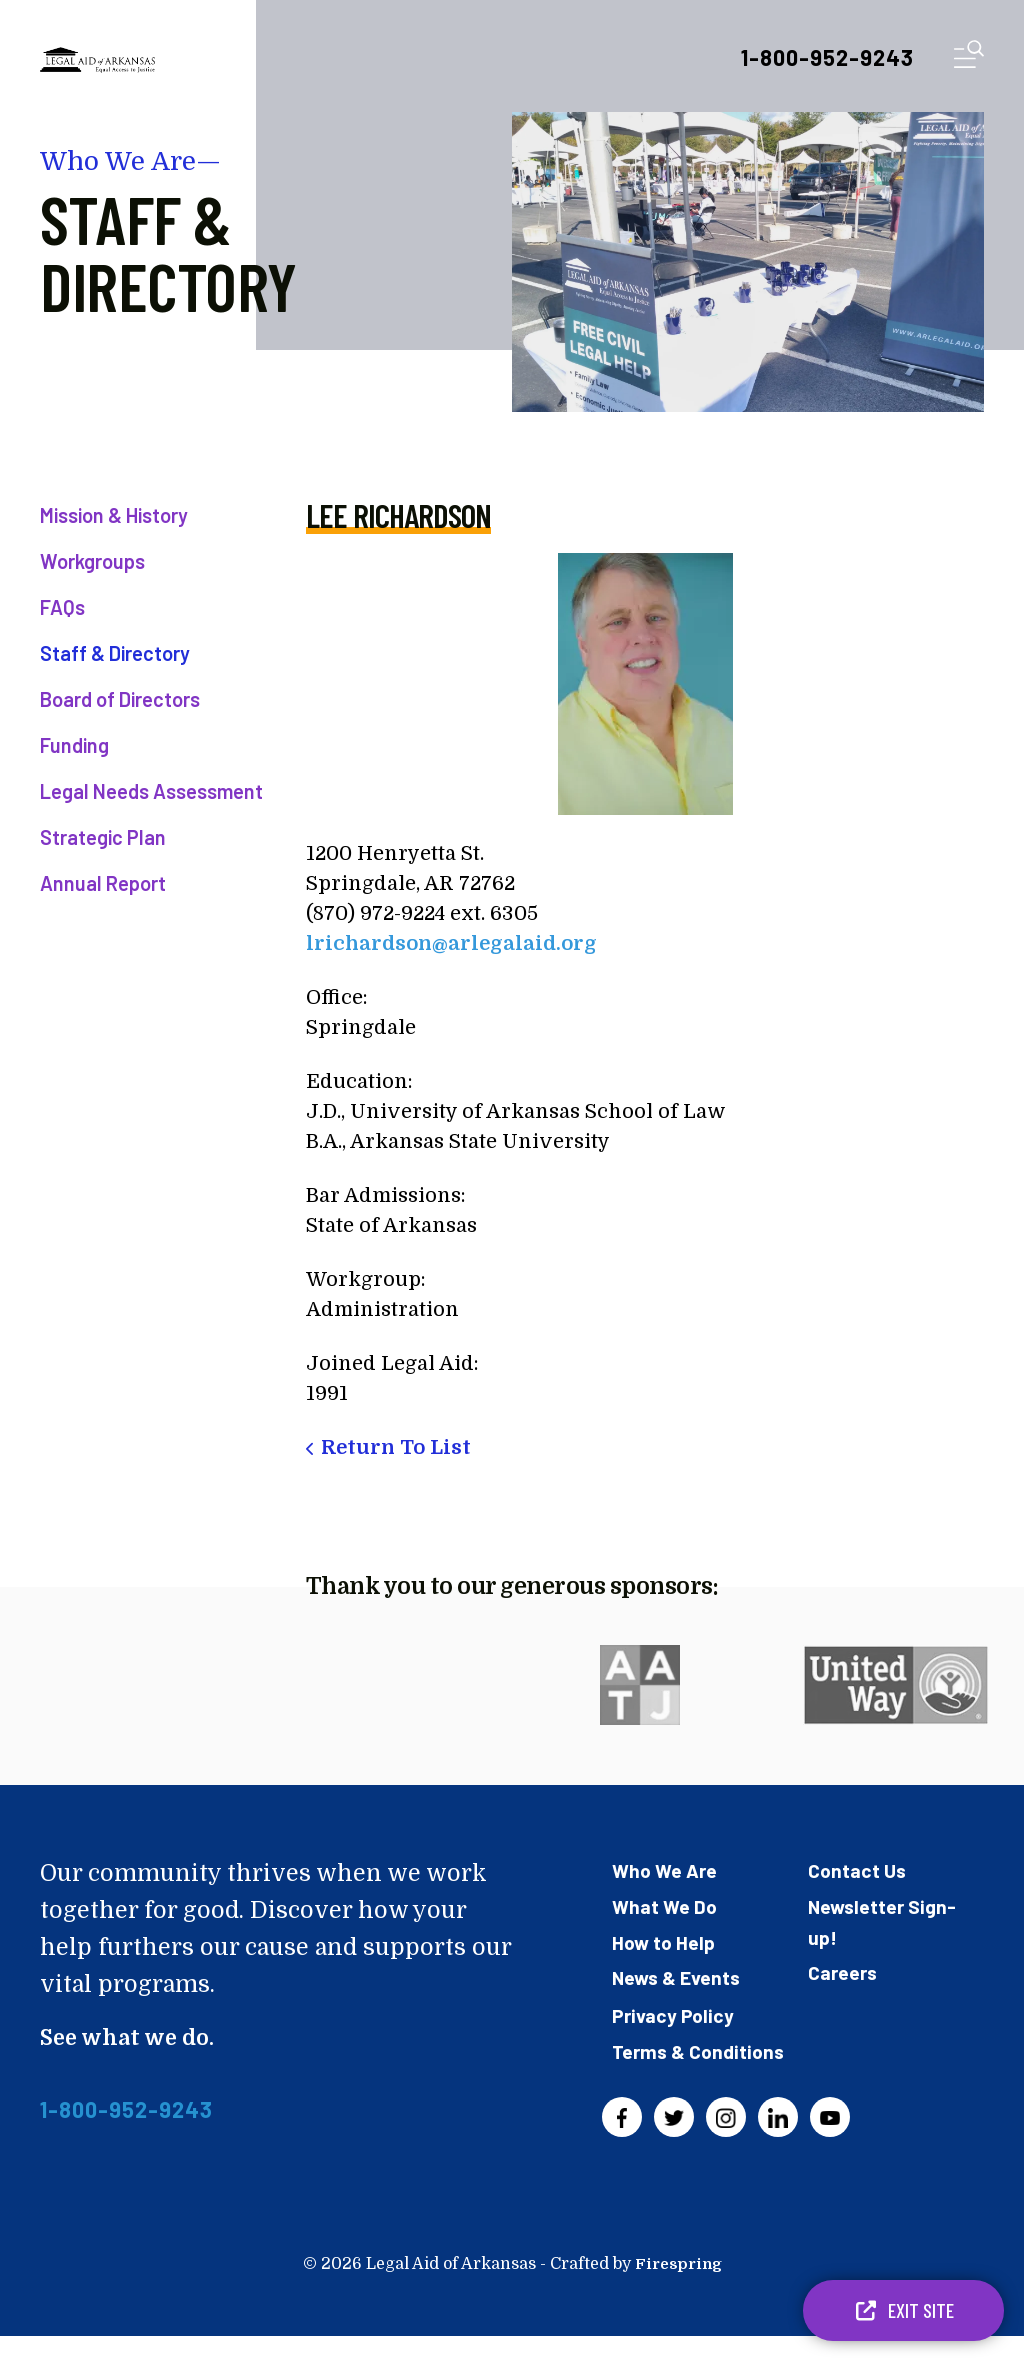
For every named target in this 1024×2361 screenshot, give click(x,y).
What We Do (666, 1905)
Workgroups (92, 561)
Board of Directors (120, 699)
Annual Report (103, 883)
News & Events (678, 1975)
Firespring (678, 2289)
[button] (969, 58)
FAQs (62, 607)
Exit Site (903, 2310)
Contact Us (858, 1870)
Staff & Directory (115, 653)
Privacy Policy (674, 2012)
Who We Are (666, 1870)
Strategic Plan (103, 837)
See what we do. (131, 2037)
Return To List (396, 1447)
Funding (74, 745)
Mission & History (114, 515)
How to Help (665, 1940)
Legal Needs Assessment (151, 791)
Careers (844, 1970)
